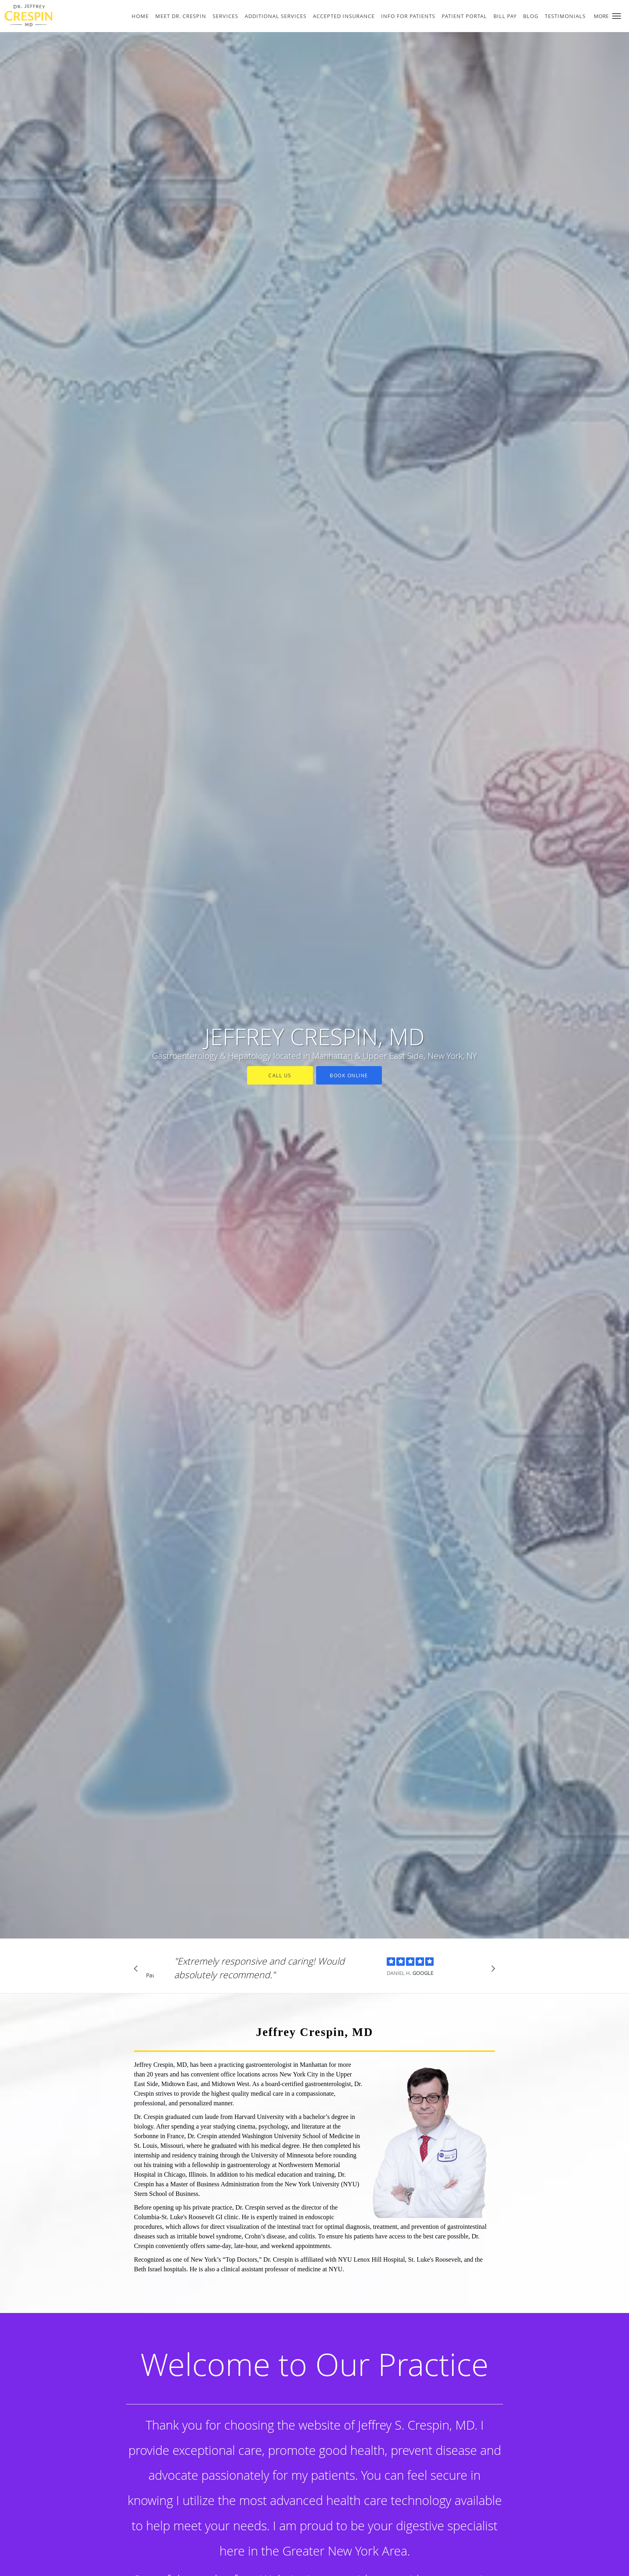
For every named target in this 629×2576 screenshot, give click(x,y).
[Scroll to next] (491, 1971)
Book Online (349, 1075)
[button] (616, 16)
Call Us (280, 1075)
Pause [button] (150, 1976)
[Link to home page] (51, 15)
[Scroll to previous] (138, 1971)
